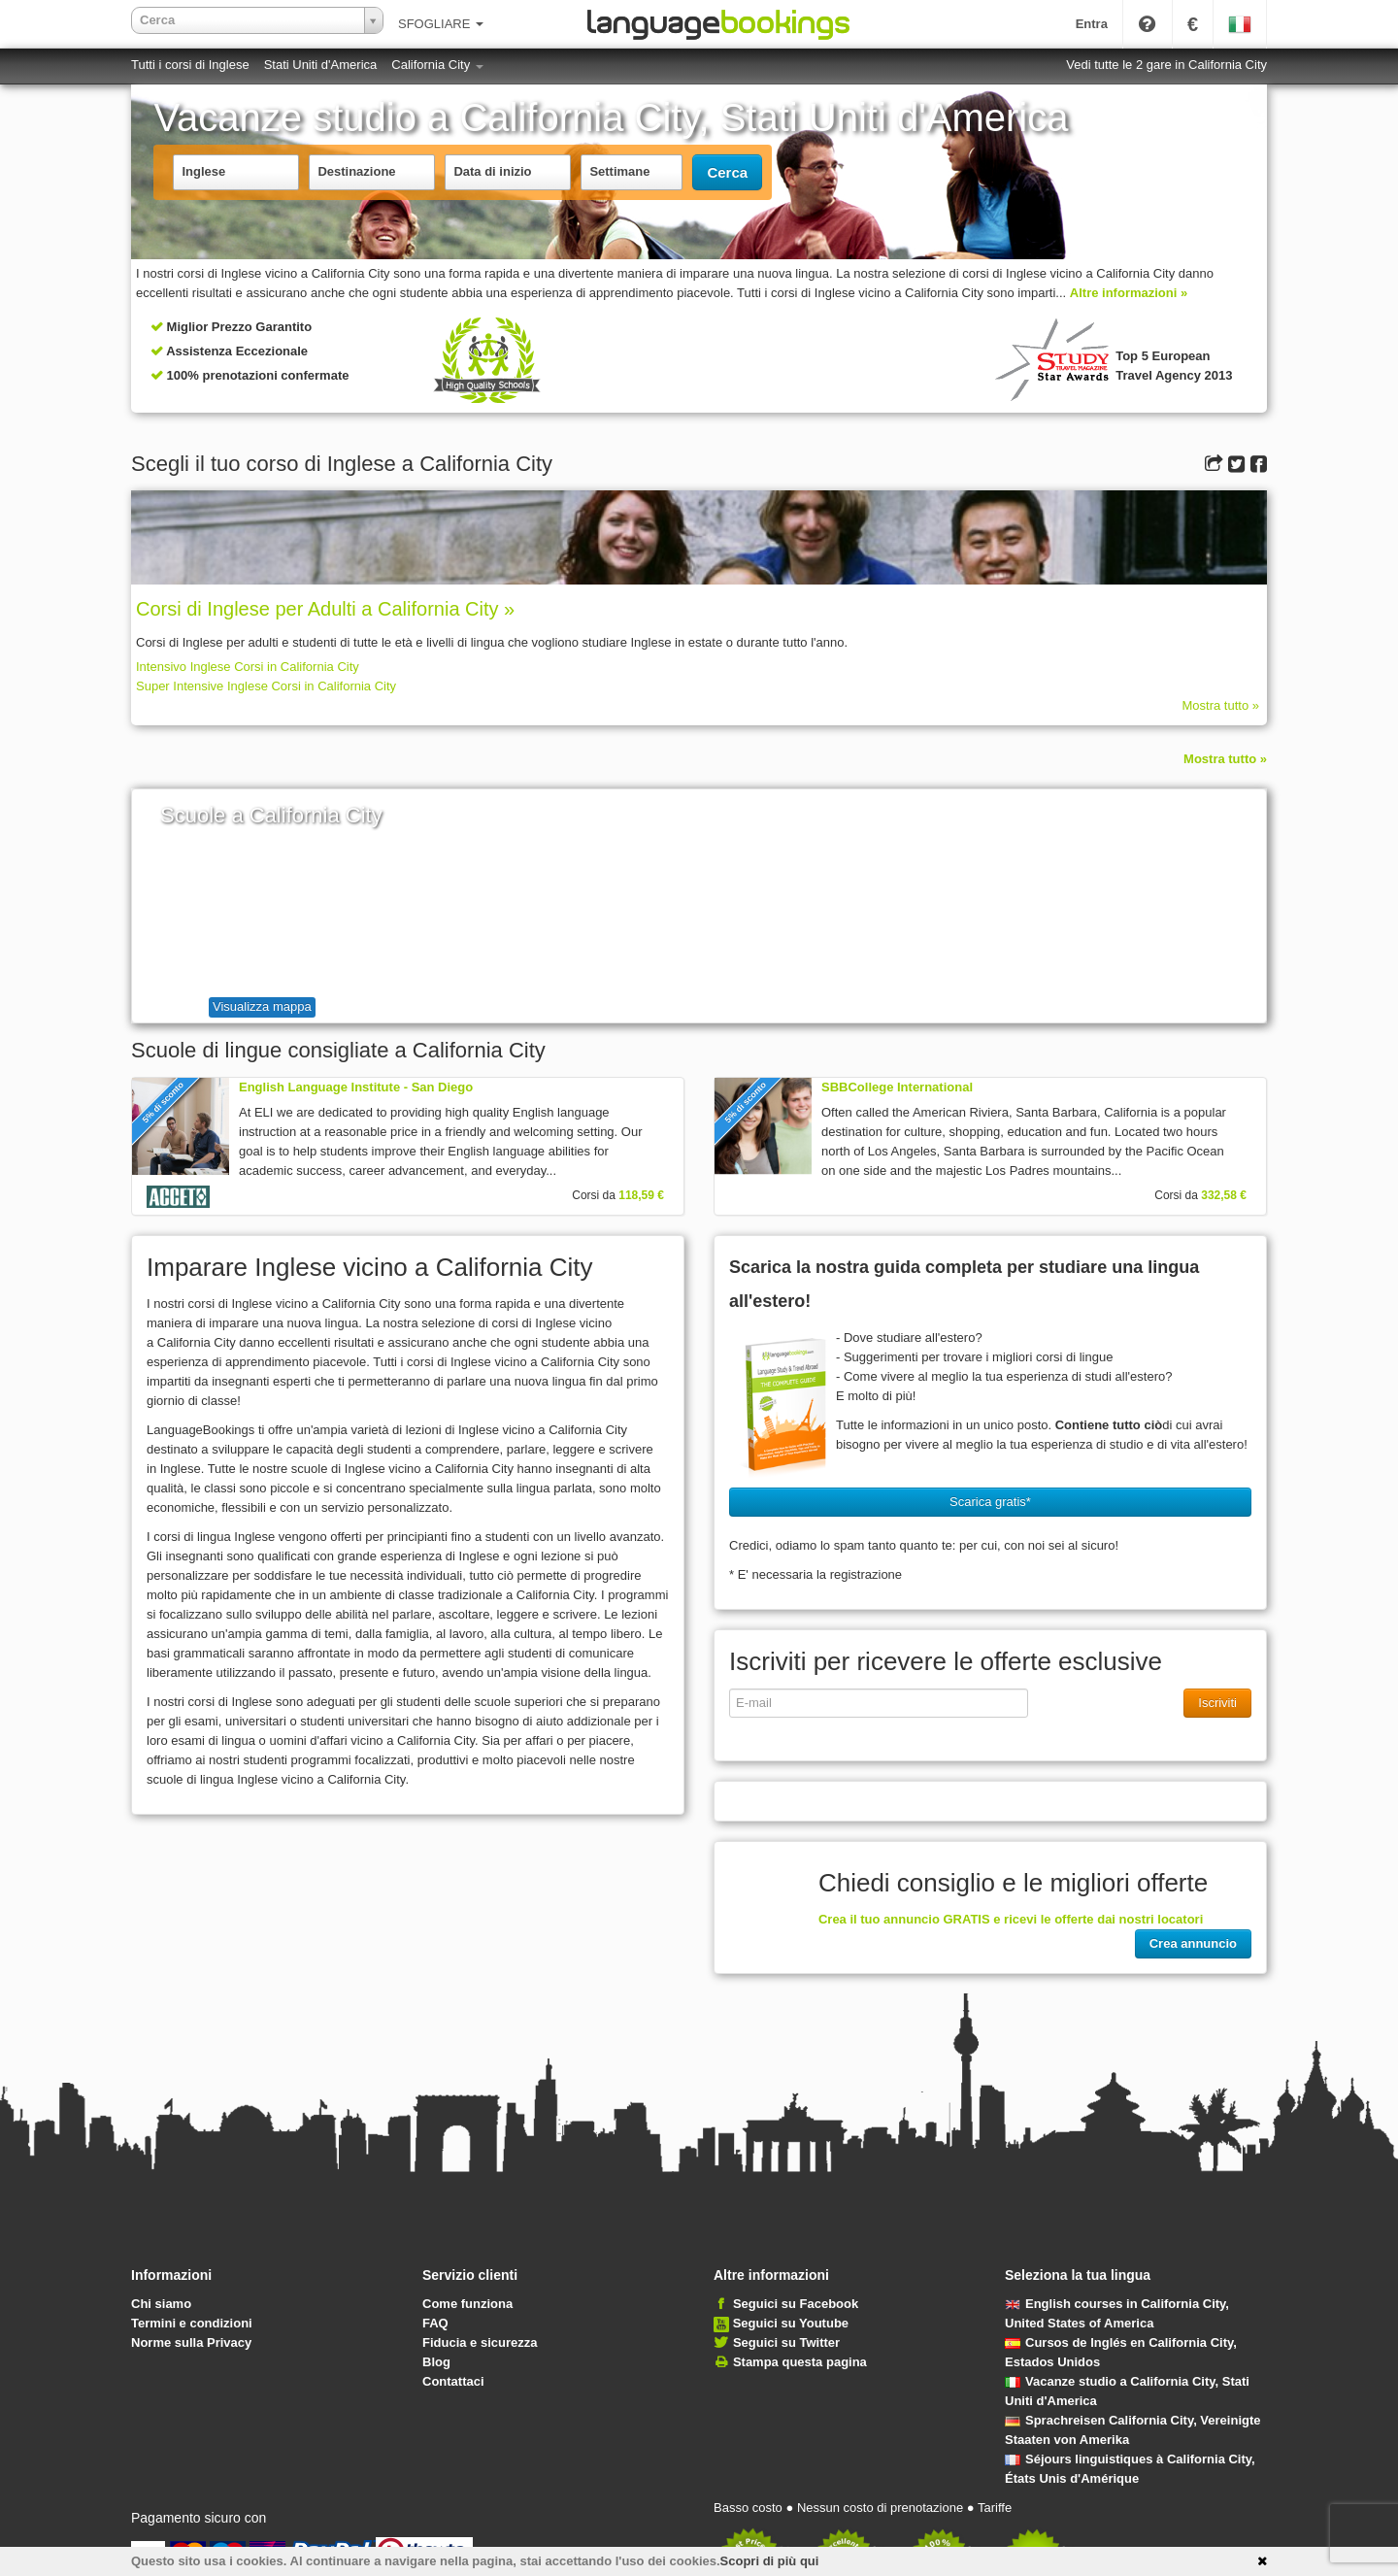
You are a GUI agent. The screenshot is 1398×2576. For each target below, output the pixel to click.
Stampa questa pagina (800, 2362)
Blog (436, 2362)
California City (437, 64)
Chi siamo (161, 2303)
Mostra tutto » (1220, 705)
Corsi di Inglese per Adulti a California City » (325, 608)
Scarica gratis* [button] (990, 1501)
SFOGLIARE (440, 24)
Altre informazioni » (1128, 292)
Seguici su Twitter (786, 2342)
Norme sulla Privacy (191, 2342)
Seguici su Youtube (791, 2323)
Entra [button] (1092, 24)
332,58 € (1224, 1195)
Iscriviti (1217, 1702)
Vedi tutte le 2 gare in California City (1166, 64)
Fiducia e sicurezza (480, 2342)
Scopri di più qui (769, 2561)
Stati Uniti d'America (321, 64)
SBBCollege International (897, 1087)
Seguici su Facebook (795, 2303)
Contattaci (453, 2381)
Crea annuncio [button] (1193, 1943)
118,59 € (641, 1195)
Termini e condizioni (191, 2323)
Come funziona (467, 2303)
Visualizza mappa (262, 1006)
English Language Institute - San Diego (356, 1087)
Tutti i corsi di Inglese (190, 64)
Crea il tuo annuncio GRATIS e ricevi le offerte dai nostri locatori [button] (1010, 1919)
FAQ (435, 2323)
